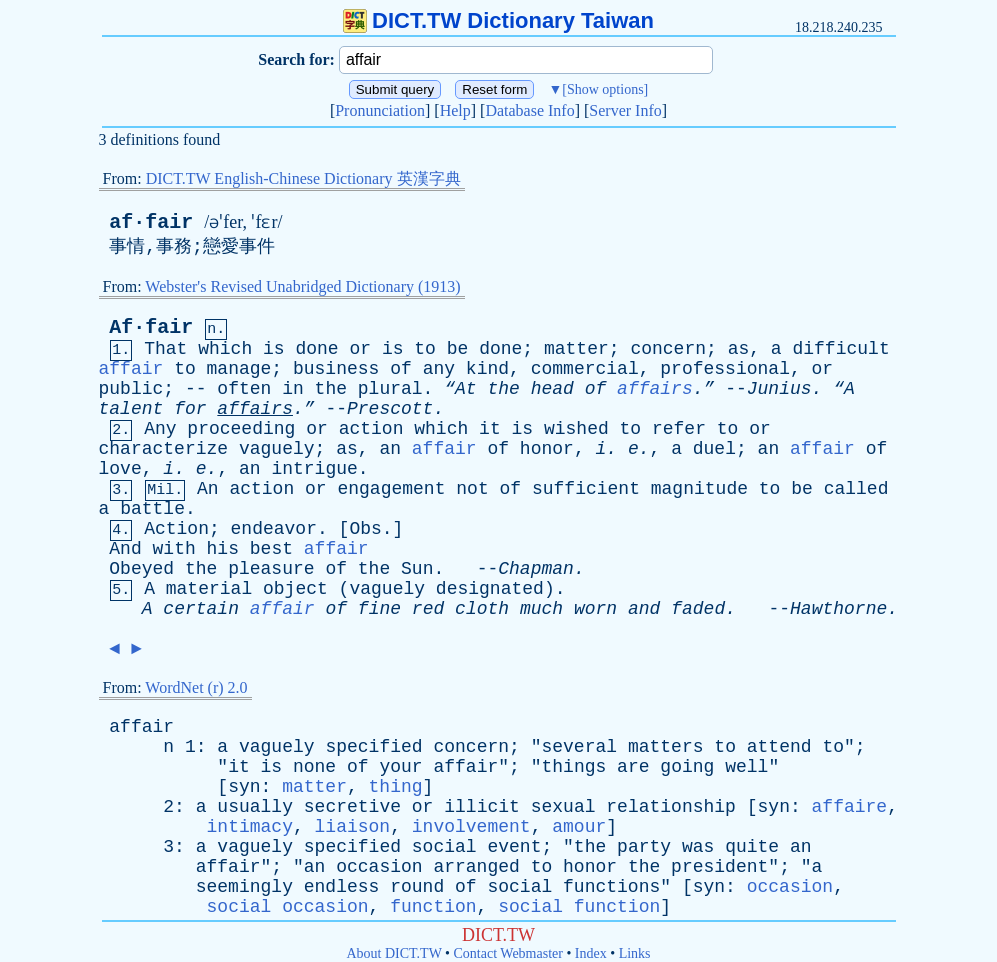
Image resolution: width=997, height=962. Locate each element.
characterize (164, 449)
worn (595, 609)
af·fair (151, 222)
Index (591, 953)
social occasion (288, 907)
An (208, 489)
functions (611, 887)
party (644, 847)
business (336, 369)
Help (455, 110)
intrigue (314, 469)
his (223, 549)
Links (635, 953)
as (739, 349)
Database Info (529, 110)
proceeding (241, 429)
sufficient (586, 489)
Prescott (390, 409)
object (295, 589)
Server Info (625, 110)
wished (576, 429)
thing (396, 787)
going (687, 767)
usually (255, 807)
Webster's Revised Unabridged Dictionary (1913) (302, 286)
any (439, 369)
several (579, 747)
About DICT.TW (393, 953)
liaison (353, 827)
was (698, 847)
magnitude (699, 489)
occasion (379, 867)
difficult (840, 349)
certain (201, 609)
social (444, 847)
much (541, 609)
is (274, 349)
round (417, 887)
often (244, 389)
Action (176, 529)
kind (487, 369)
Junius (779, 389)
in (293, 389)
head (552, 389)
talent (131, 409)
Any (160, 429)
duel (714, 449)
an (390, 449)
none (314, 767)
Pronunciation (380, 110)
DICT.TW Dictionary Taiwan (498, 20)
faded (698, 609)
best (271, 549)
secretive (352, 807)
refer (679, 429)
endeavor (274, 529)
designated (490, 589)
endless (342, 887)
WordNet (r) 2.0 (196, 687)
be (458, 349)
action (371, 429)
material (209, 589)
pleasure (271, 569)
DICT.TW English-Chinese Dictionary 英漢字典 (303, 178)
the (331, 389)
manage (239, 369)
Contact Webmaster (508, 953)
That (165, 349)
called (856, 489)
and (644, 609)
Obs (365, 529)
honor (547, 449)
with (174, 549)
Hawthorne (838, 609)
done (316, 349)
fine (379, 609)
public (131, 389)
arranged (476, 867)
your (400, 767)
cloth (482, 609)
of (401, 369)
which (225, 349)
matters (666, 747)
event (514, 847)
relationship (671, 807)
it (490, 429)
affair (131, 369)
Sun (417, 569)
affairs (655, 389)
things (573, 767)
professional (725, 369)
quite (752, 847)
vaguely (277, 449)
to (425, 349)
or (360, 349)
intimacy (250, 827)
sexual (563, 807)
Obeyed (141, 569)
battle (152, 509)
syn (244, 787)
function (433, 907)
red (428, 609)
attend (779, 747)
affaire (850, 807)
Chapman (536, 569)
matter (576, 349)
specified (373, 747)
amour (579, 827)
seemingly (244, 887)
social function (579, 907)
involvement (471, 827)
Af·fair (151, 327)
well (746, 767)
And (125, 549)
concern (668, 349)
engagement (391, 489)
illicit (482, 807)
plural (390, 389)
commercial (585, 369)
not (472, 489)
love (120, 469)
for (190, 409)
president (719, 867)
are (633, 767)
